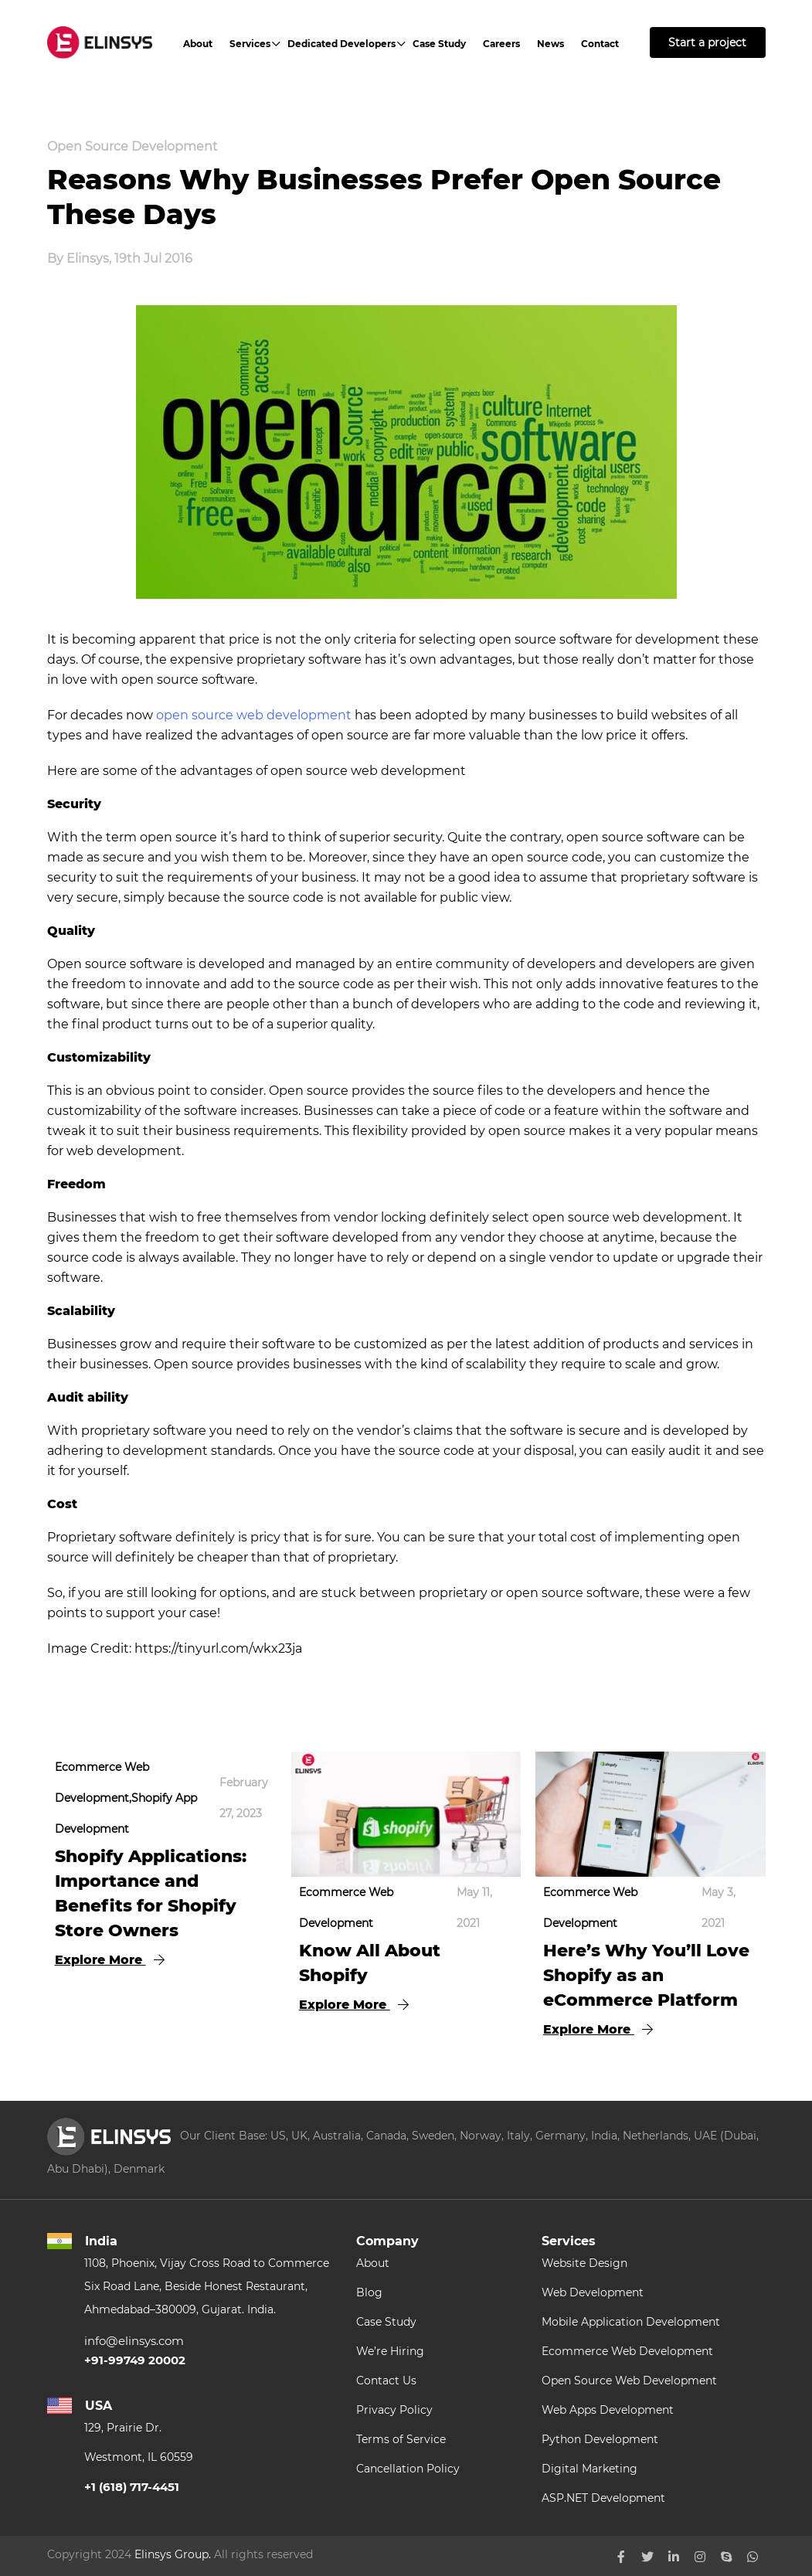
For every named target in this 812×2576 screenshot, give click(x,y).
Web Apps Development (608, 2410)
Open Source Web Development (629, 2380)
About (197, 43)
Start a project (707, 42)
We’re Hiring (390, 2351)
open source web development (254, 715)
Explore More (110, 1959)
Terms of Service (401, 2439)
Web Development (593, 2292)
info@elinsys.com (134, 2340)
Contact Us (386, 2380)
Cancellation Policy (408, 2469)
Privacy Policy (394, 2410)
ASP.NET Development (603, 2498)
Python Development (600, 2439)
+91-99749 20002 (134, 2360)
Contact (600, 43)
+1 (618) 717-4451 (131, 2486)
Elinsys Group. (172, 2554)
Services (249, 43)
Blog (369, 2292)
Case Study (439, 43)
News (550, 43)
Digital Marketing (589, 2469)
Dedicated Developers (341, 43)
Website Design (584, 2263)
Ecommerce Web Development (627, 2351)
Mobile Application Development (631, 2322)
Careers (501, 43)
